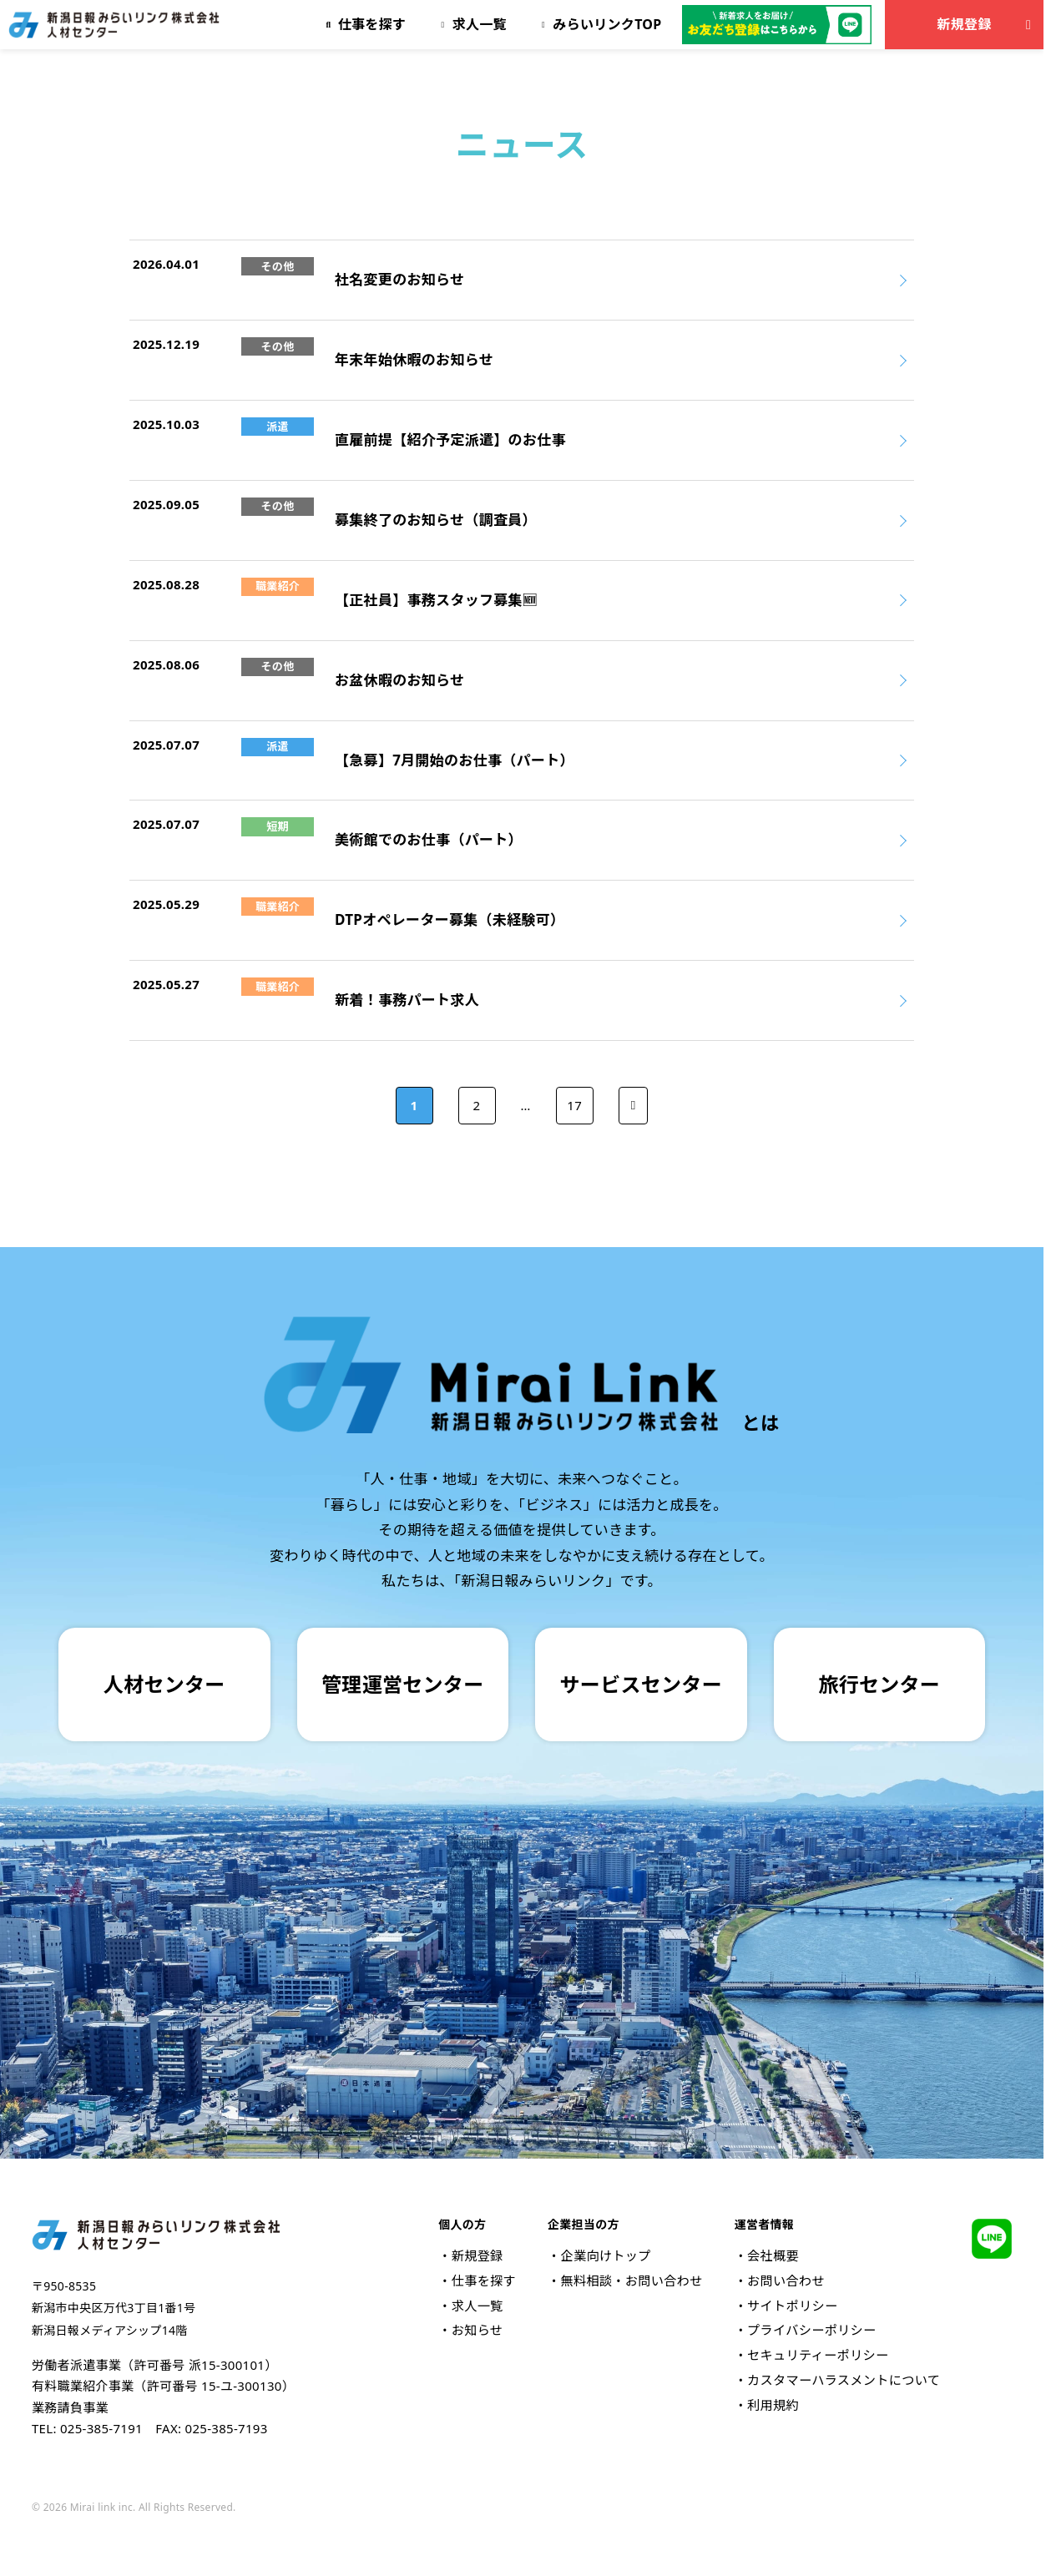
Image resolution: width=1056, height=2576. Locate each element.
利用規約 (773, 2405)
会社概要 (773, 2255)
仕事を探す (484, 2280)
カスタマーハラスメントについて (843, 2379)
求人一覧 (477, 2305)
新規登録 (987, 24)
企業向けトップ (605, 2255)
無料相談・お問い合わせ (631, 2280)
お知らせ (477, 2329)
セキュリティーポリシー (817, 2354)
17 (574, 1105)
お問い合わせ (786, 2280)
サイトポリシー (792, 2305)
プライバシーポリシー (811, 2329)
